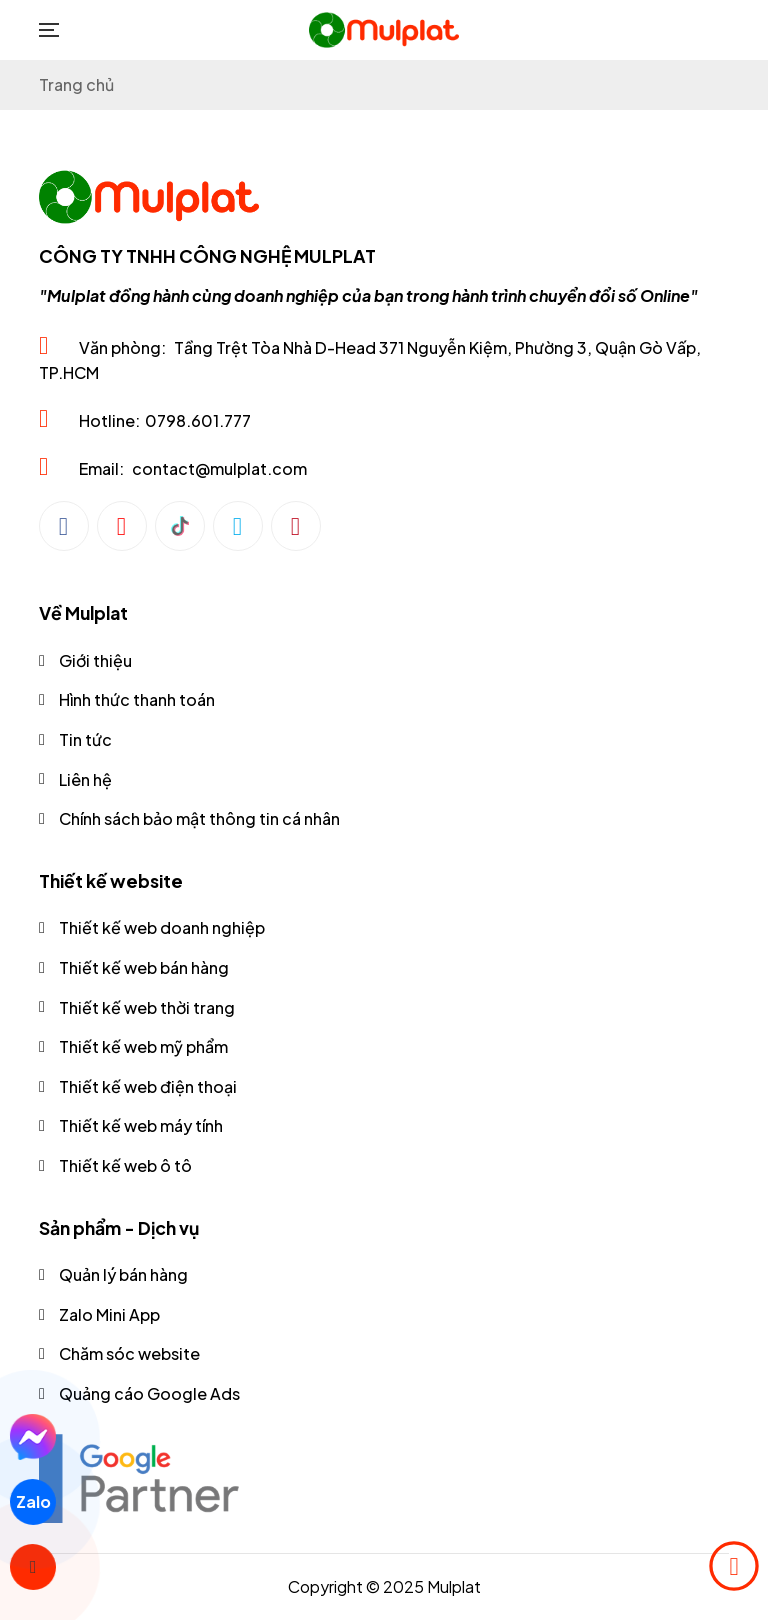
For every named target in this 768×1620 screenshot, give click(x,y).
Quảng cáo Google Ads (149, 1393)
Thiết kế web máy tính (141, 1125)
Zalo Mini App (109, 1314)
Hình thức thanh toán (137, 699)
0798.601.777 (198, 420)
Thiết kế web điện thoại (148, 1086)
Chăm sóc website (129, 1353)
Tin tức (85, 739)
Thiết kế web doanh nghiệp (162, 927)
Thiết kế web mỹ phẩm (143, 1046)
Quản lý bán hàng (123, 1274)
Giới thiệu (95, 660)
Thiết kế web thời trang (147, 1007)
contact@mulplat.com (219, 468)
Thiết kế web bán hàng (144, 967)
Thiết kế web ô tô (125, 1165)
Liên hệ (85, 779)
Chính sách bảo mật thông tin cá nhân (199, 818)
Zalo (32, 1501)
